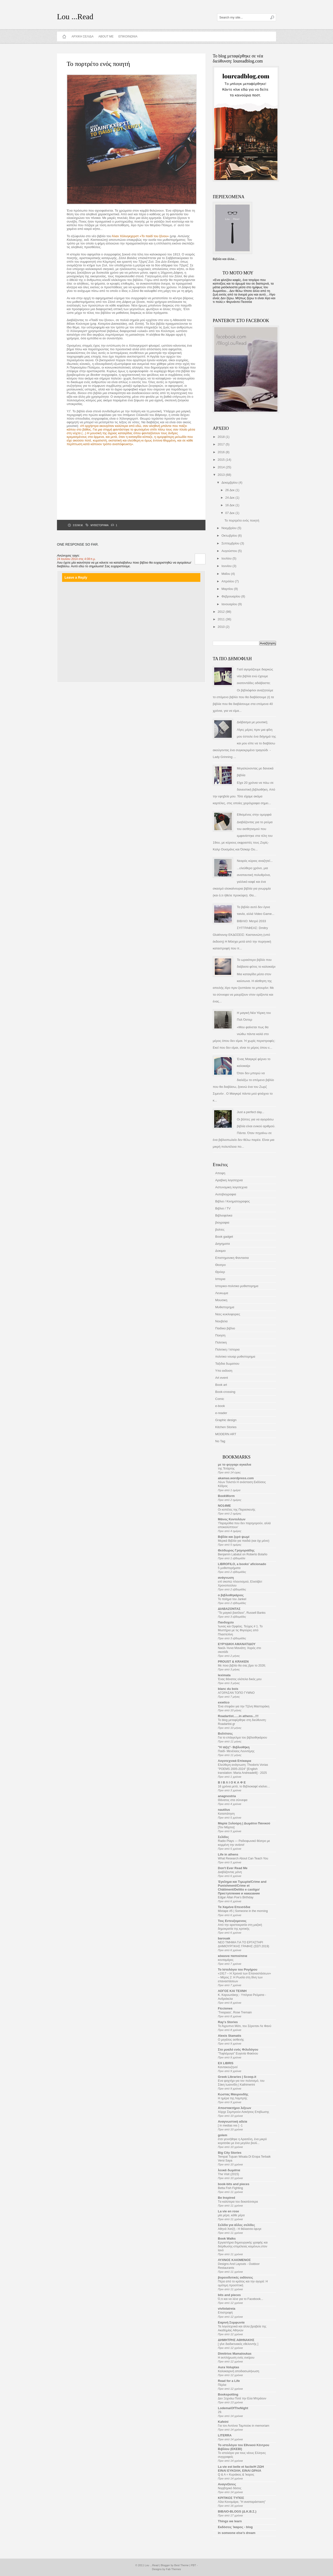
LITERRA (224, 2435)
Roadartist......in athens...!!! (238, 1716)
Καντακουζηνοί (228, 2067)
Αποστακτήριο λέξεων (234, 2108)
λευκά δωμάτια (229, 2170)
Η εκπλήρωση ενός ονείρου (236, 2357)
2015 (222, 459)
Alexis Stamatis (229, 2035)
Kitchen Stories (225, 1427)
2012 (222, 611)
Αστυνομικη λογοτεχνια (231, 1187)
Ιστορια (220, 1279)
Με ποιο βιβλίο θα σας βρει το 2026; (242, 1665)
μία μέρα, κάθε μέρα (231, 2215)
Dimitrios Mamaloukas (234, 2353)
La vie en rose (228, 2211)
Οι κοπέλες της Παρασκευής (236, 1509)
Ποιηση (220, 1335)
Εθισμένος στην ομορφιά (254, 814)
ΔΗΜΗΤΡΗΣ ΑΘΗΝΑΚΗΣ (236, 2340)
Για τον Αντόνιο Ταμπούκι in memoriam (243, 2425)
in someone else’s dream (236, 2533)
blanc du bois (228, 1689)
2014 (222, 467)
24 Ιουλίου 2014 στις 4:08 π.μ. (76, 559)
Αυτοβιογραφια (225, 1194)
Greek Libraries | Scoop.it (237, 2077)
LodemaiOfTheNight (233, 2408)
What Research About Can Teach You (243, 1858)
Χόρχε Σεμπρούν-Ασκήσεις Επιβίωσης (243, 2112)
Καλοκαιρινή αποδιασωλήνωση (238, 2371)
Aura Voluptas (228, 2367)
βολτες (219, 1229)
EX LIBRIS (225, 2063)
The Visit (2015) (228, 2174)
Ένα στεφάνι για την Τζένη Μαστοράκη (243, 1706)
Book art (221, 1385)
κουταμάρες (225, 1960)
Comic (219, 1399)
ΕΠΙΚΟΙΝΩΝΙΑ (128, 36)
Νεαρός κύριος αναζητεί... (255, 861)
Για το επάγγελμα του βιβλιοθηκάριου (242, 1737)
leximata (224, 1675)
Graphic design (225, 1420)
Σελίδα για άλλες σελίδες (236, 2225)
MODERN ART (225, 1434)
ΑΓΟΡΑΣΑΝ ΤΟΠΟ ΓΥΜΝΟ (236, 1692)
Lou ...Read (75, 16)
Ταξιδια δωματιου (227, 1363)
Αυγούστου (230, 551)
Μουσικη (221, 1300)
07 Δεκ (230, 513)
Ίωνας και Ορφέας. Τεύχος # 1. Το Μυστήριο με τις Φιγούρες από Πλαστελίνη (240, 1630)
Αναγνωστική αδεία (232, 2121)
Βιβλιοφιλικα (223, 1215)
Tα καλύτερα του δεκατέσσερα (238, 2201)
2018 (222, 437)
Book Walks (227, 2238)
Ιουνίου (227, 566)
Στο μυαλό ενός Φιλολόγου (238, 2049)
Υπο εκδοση (223, 1370)
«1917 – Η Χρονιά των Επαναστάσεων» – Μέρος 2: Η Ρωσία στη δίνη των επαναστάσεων (244, 1977)
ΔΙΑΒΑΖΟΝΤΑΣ (229, 1609)
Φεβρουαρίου (231, 596)
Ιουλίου (227, 558)
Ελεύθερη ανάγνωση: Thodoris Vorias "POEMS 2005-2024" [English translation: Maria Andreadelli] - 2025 (243, 1768)
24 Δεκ (230, 497)
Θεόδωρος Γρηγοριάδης (236, 1550)
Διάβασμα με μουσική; (252, 722)
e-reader (221, 1413)
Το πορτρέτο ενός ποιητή (98, 63)
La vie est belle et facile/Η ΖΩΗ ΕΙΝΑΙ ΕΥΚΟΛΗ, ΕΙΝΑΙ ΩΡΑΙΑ (241, 2468)
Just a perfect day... (250, 1112)
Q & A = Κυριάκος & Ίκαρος (236, 2474)
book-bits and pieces (233, 2184)
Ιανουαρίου (230, 604)
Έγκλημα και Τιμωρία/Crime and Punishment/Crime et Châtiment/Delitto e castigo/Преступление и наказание (242, 1887)
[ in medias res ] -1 (230, 2125)
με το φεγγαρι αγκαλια (234, 1464)
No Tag (220, 1441)
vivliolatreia (226, 2308)
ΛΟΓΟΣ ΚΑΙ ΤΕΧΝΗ (232, 1991)
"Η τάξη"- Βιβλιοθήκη (234, 1747)
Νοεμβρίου (230, 528)
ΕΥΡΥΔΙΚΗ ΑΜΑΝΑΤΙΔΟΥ (237, 1644)
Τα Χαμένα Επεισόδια (234, 1907)
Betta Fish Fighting (230, 2188)
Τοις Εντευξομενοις (232, 1921)
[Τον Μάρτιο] (226, 1827)
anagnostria (227, 1796)
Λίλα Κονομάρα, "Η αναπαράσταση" (242, 2502)
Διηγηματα (222, 1243)
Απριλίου (228, 581)
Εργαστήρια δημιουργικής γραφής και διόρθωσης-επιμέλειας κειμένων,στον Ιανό (243, 2246)
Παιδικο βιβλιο (225, 1328)
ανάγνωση (226, 1577)
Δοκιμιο (220, 1250)
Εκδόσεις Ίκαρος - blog (235, 2527)
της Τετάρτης (226, 1468)
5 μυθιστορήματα (229, 1568)
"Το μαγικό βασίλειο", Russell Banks (242, 1612)
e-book (220, 1406)
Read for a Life (229, 2381)
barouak (224, 1938)
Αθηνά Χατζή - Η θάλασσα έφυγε (239, 2229)
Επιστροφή (225, 2312)
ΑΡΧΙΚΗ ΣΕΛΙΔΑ (82, 36)
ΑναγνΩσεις (227, 2484)
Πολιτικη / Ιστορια (227, 1349)
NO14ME (224, 1505)
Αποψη (220, 1173)
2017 (222, 444)
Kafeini (223, 2421)
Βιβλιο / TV (223, 1208)
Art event (221, 1377)
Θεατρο (220, 1265)
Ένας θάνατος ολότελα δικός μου (239, 1679)
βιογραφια (222, 1222)
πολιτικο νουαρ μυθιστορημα (235, 1356)
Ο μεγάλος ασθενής (231, 2039)
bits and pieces (229, 2295)
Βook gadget (224, 1236)
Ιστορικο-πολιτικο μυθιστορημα (236, 1286)
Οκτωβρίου (230, 535)
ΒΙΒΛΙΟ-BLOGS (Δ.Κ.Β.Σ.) (237, 2511)
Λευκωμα (221, 1293)
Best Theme (181, 2565)
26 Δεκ (230, 490)
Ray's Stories (228, 2022)
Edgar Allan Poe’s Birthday (235, 1897)
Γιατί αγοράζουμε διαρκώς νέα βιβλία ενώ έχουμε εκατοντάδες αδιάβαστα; (255, 676)
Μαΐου (226, 574)
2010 (222, 627)
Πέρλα (222, 2385)
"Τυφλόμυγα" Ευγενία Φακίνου (238, 2053)
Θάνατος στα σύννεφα (232, 1800)
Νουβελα (221, 1321)
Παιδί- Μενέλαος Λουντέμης (236, 1751)
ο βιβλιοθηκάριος (231, 1595)
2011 (222, 619)
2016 (222, 452)
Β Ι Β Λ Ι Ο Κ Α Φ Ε (232, 1782)
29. (220, 2412)
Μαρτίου (228, 589)
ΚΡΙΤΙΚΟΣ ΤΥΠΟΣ (231, 2498)
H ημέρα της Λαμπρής (232, 2098)
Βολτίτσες (225, 1733)
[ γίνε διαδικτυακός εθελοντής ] (238, 2344)
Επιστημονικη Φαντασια (232, 1258)
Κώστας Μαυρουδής (233, 2094)
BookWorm (226, 1496)
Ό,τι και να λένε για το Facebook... (240, 2299)
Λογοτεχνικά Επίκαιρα (234, 1761)
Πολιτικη (221, 1342)
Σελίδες (223, 1837)
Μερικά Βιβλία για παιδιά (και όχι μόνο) (243, 1540)
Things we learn (230, 2521)
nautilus (224, 1809)
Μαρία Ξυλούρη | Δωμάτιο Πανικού (244, 1823)
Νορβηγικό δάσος (229, 2488)
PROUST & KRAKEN (233, 1661)
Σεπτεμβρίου (231, 543)
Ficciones (225, 2008)
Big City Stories (229, 2152)
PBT (193, 2565)
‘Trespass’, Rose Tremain (235, 2012)
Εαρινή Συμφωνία (231, 2322)
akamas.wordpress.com (236, 1478)
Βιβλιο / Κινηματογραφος (232, 1201)
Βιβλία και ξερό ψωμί (233, 1537)
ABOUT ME (105, 36)
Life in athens (228, 1854)
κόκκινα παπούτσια (232, 1956)
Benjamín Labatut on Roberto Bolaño (242, 1554)
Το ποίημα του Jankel (232, 1599)
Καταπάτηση (226, 1813)
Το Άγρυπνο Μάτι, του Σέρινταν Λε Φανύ (244, 2026)
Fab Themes (173, 2569)
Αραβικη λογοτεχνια (229, 1180)
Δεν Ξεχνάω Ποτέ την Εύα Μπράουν (242, 2398)
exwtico (224, 1702)
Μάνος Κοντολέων (231, 1519)
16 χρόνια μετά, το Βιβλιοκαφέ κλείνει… (244, 1786)
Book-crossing (225, 1392)
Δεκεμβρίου (230, 482)
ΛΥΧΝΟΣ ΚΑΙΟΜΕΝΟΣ (234, 2260)
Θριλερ (220, 1272)
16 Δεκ (230, 505)
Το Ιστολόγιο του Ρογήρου (237, 1969)
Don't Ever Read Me (233, 1868)
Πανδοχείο (226, 1622)
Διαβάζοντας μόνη (230, 1872)
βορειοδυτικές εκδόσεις (235, 2277)
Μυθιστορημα (100, 525)
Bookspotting (228, 2394)
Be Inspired (226, 2197)
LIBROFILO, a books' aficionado (242, 1564)
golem (222, 2135)
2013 (222, 475)
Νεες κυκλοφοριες (227, 1314)
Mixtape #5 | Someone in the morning (243, 1911)
